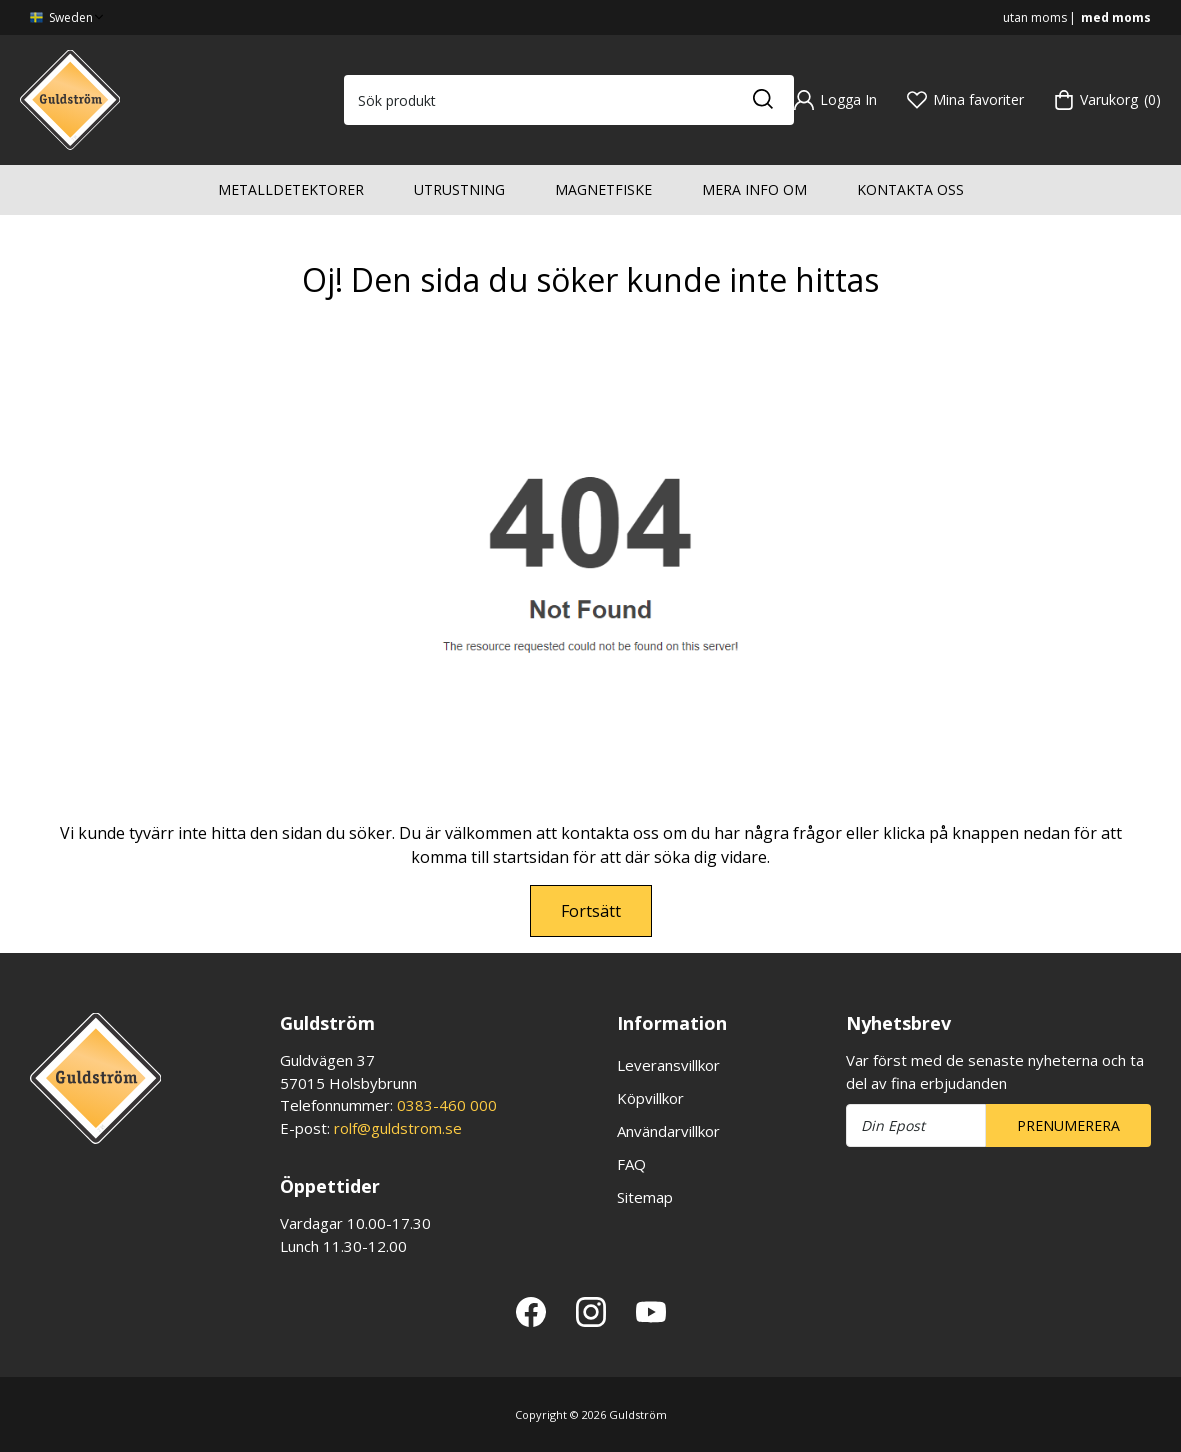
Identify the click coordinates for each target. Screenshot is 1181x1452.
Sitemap (645, 1197)
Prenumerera (1068, 1125)
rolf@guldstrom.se (398, 1128)
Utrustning (459, 189)
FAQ (631, 1164)
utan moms (1035, 17)
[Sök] (762, 100)
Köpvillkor (650, 1098)
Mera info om (754, 189)
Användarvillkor (668, 1131)
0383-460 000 (447, 1105)
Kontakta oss (910, 189)
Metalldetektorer (291, 189)
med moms (1116, 17)
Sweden (68, 17)
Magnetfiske (603, 189)
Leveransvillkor (668, 1065)
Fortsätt (591, 911)
